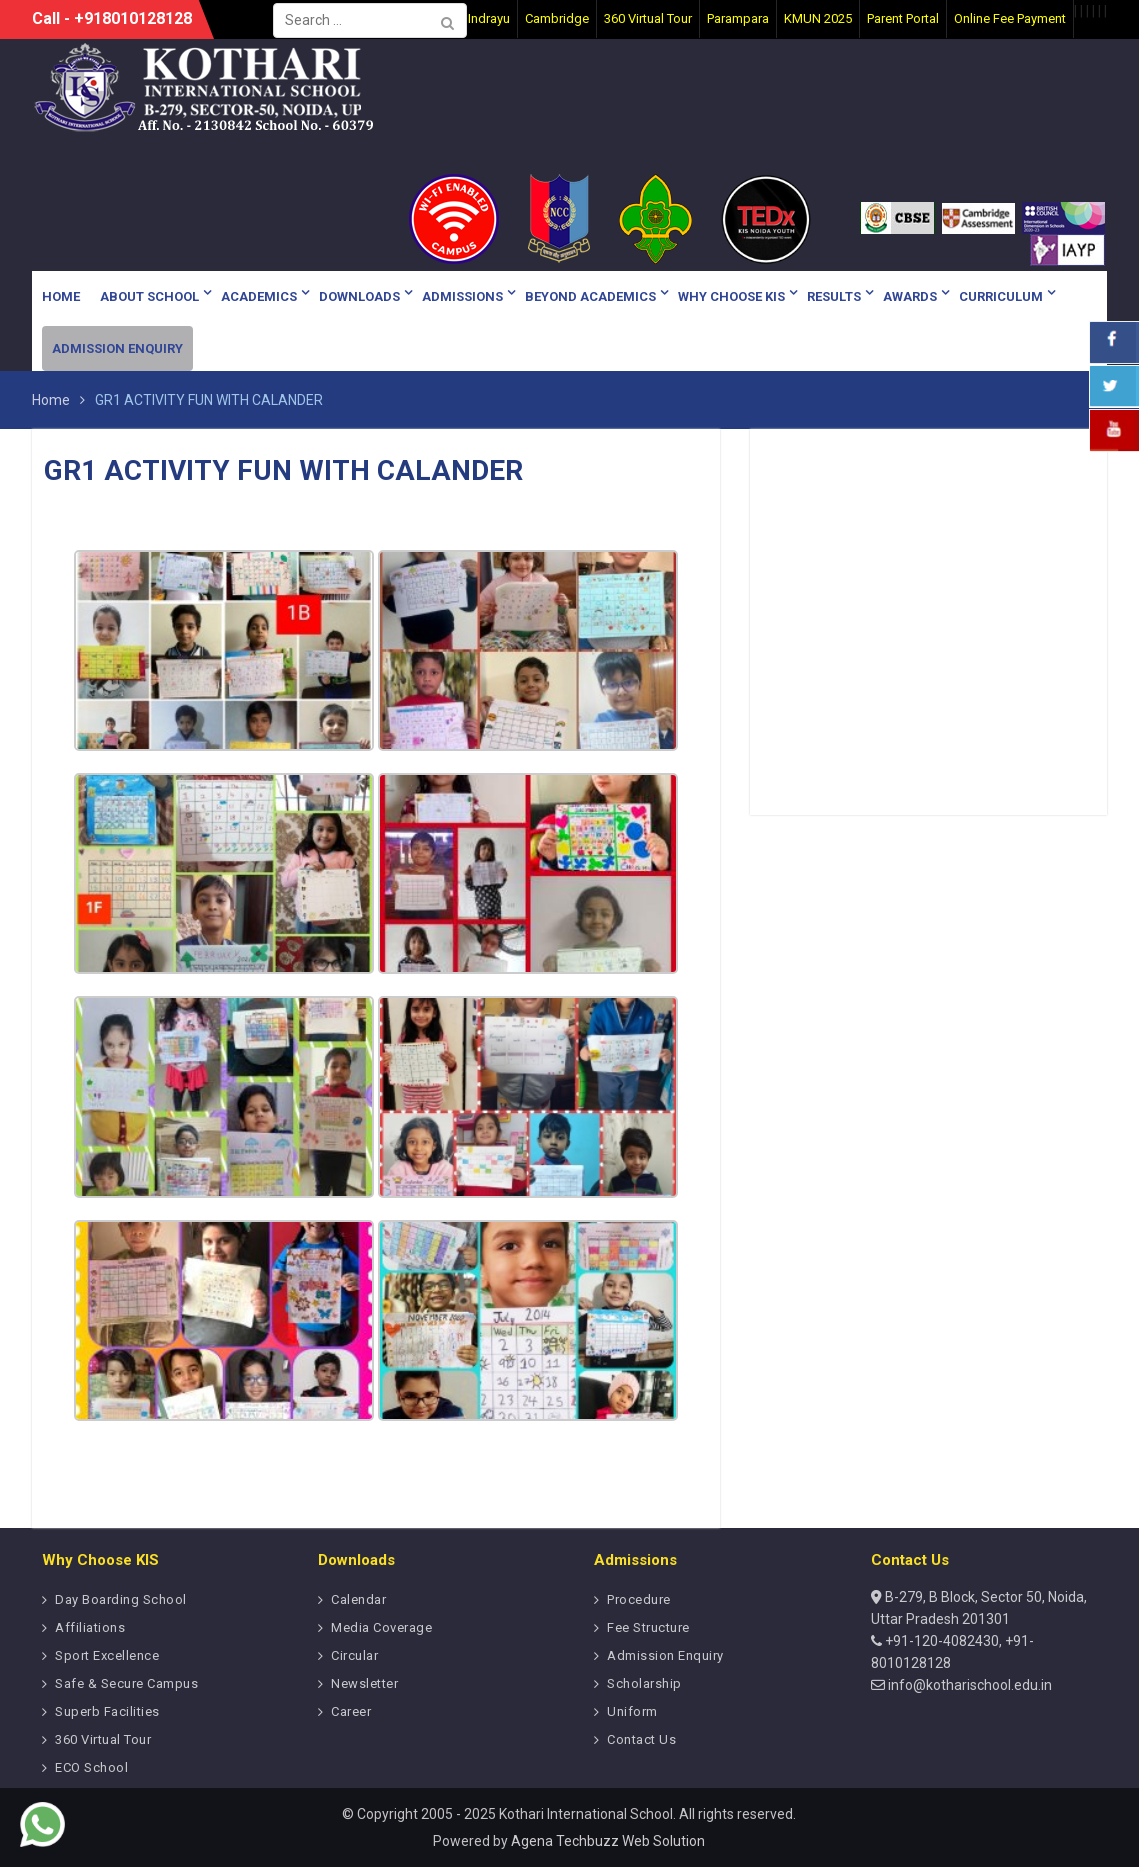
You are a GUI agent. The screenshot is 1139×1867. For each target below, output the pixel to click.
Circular (354, 1655)
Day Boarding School (121, 1599)
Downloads (359, 296)
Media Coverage (381, 1627)
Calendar (358, 1599)
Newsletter (364, 1683)
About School (149, 296)
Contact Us (641, 1739)
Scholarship (644, 1683)
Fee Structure (648, 1627)
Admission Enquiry (117, 348)
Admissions (462, 296)
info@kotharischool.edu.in (968, 1685)
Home (61, 296)
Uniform (632, 1711)
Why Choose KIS (731, 296)
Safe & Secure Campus (126, 1683)
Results (834, 296)
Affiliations (90, 1627)
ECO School (91, 1767)
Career (351, 1711)
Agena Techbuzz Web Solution (608, 1841)
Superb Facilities (107, 1711)
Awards (910, 296)
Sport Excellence (107, 1655)
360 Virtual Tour (103, 1739)
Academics (259, 296)
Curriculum (1001, 296)
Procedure (639, 1599)
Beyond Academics (590, 296)
